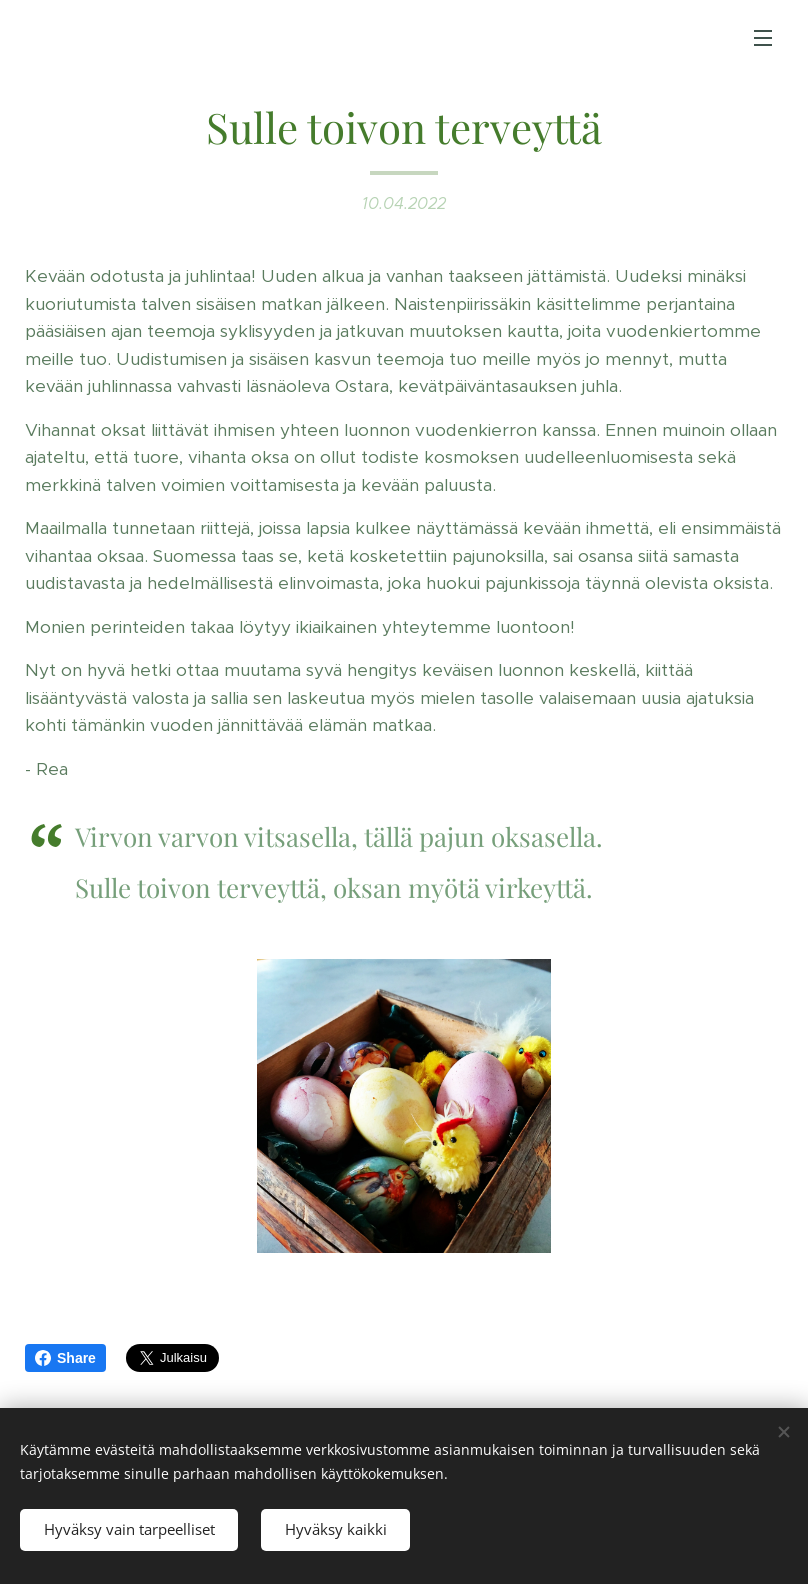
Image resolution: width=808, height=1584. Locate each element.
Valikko (763, 38)
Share (65, 1358)
